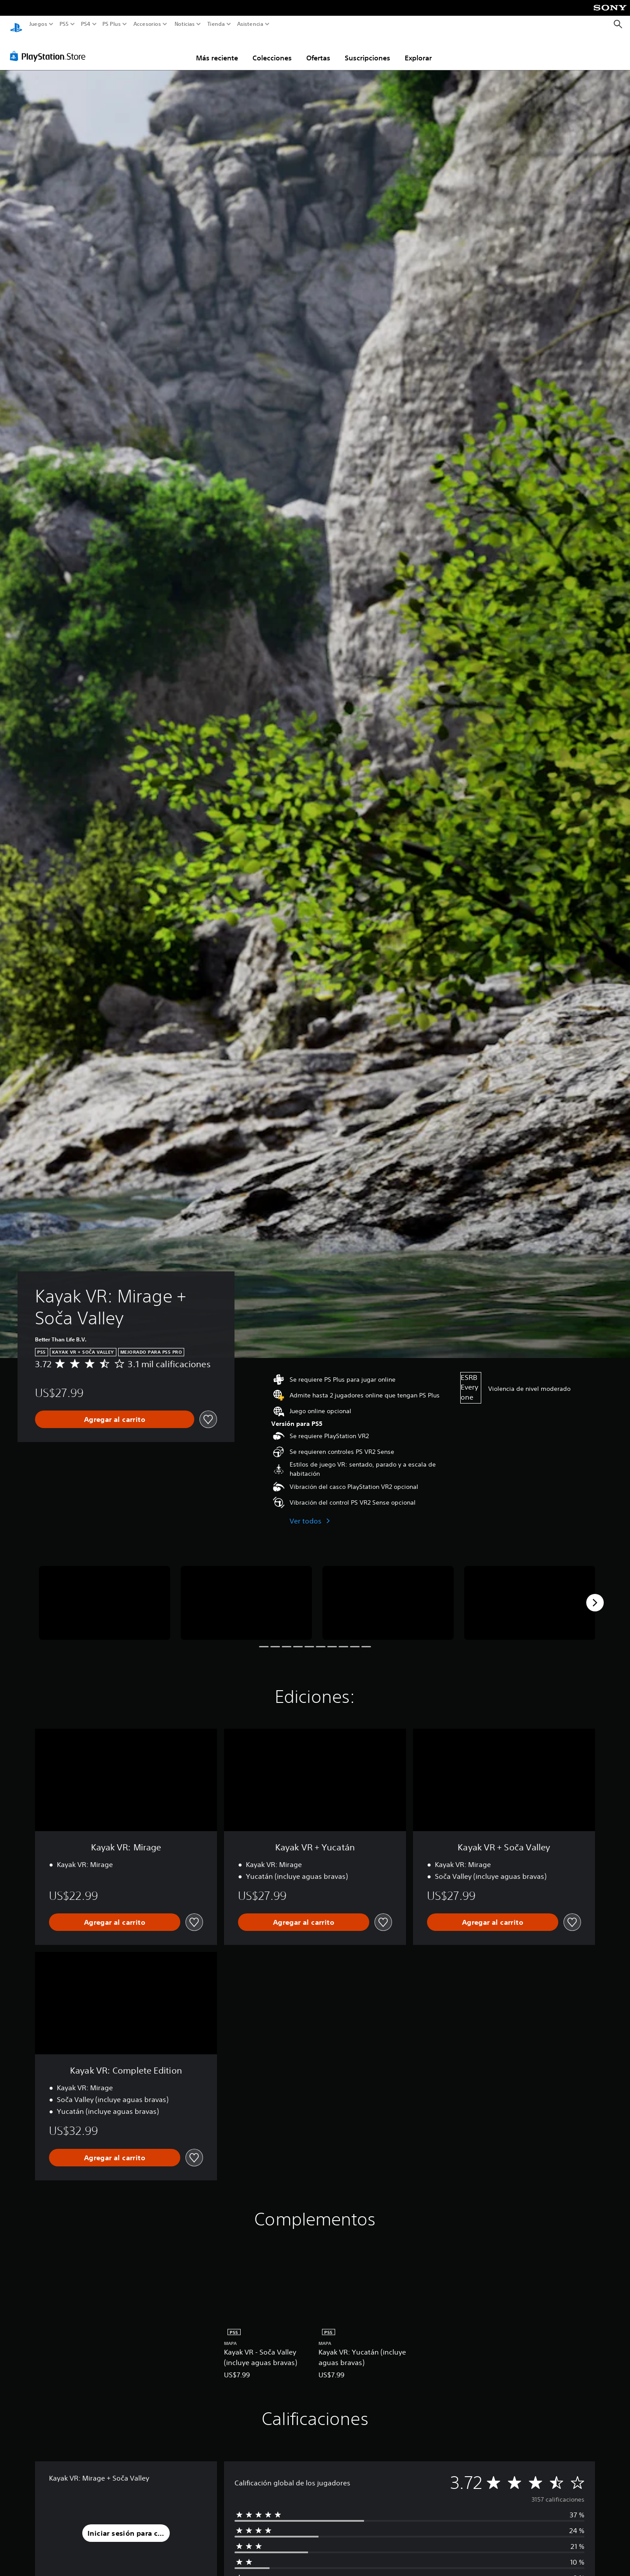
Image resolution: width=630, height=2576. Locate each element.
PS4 (85, 24)
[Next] (595, 1594)
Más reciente (217, 49)
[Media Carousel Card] (104, 1595)
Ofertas (318, 49)
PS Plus (111, 24)
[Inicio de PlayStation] (16, 24)
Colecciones (272, 49)
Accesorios (147, 24)
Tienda (215, 24)
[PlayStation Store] (50, 48)
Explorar (418, 49)
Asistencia (250, 24)
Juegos (38, 24)
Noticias (184, 24)
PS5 (64, 24)
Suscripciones (367, 49)
